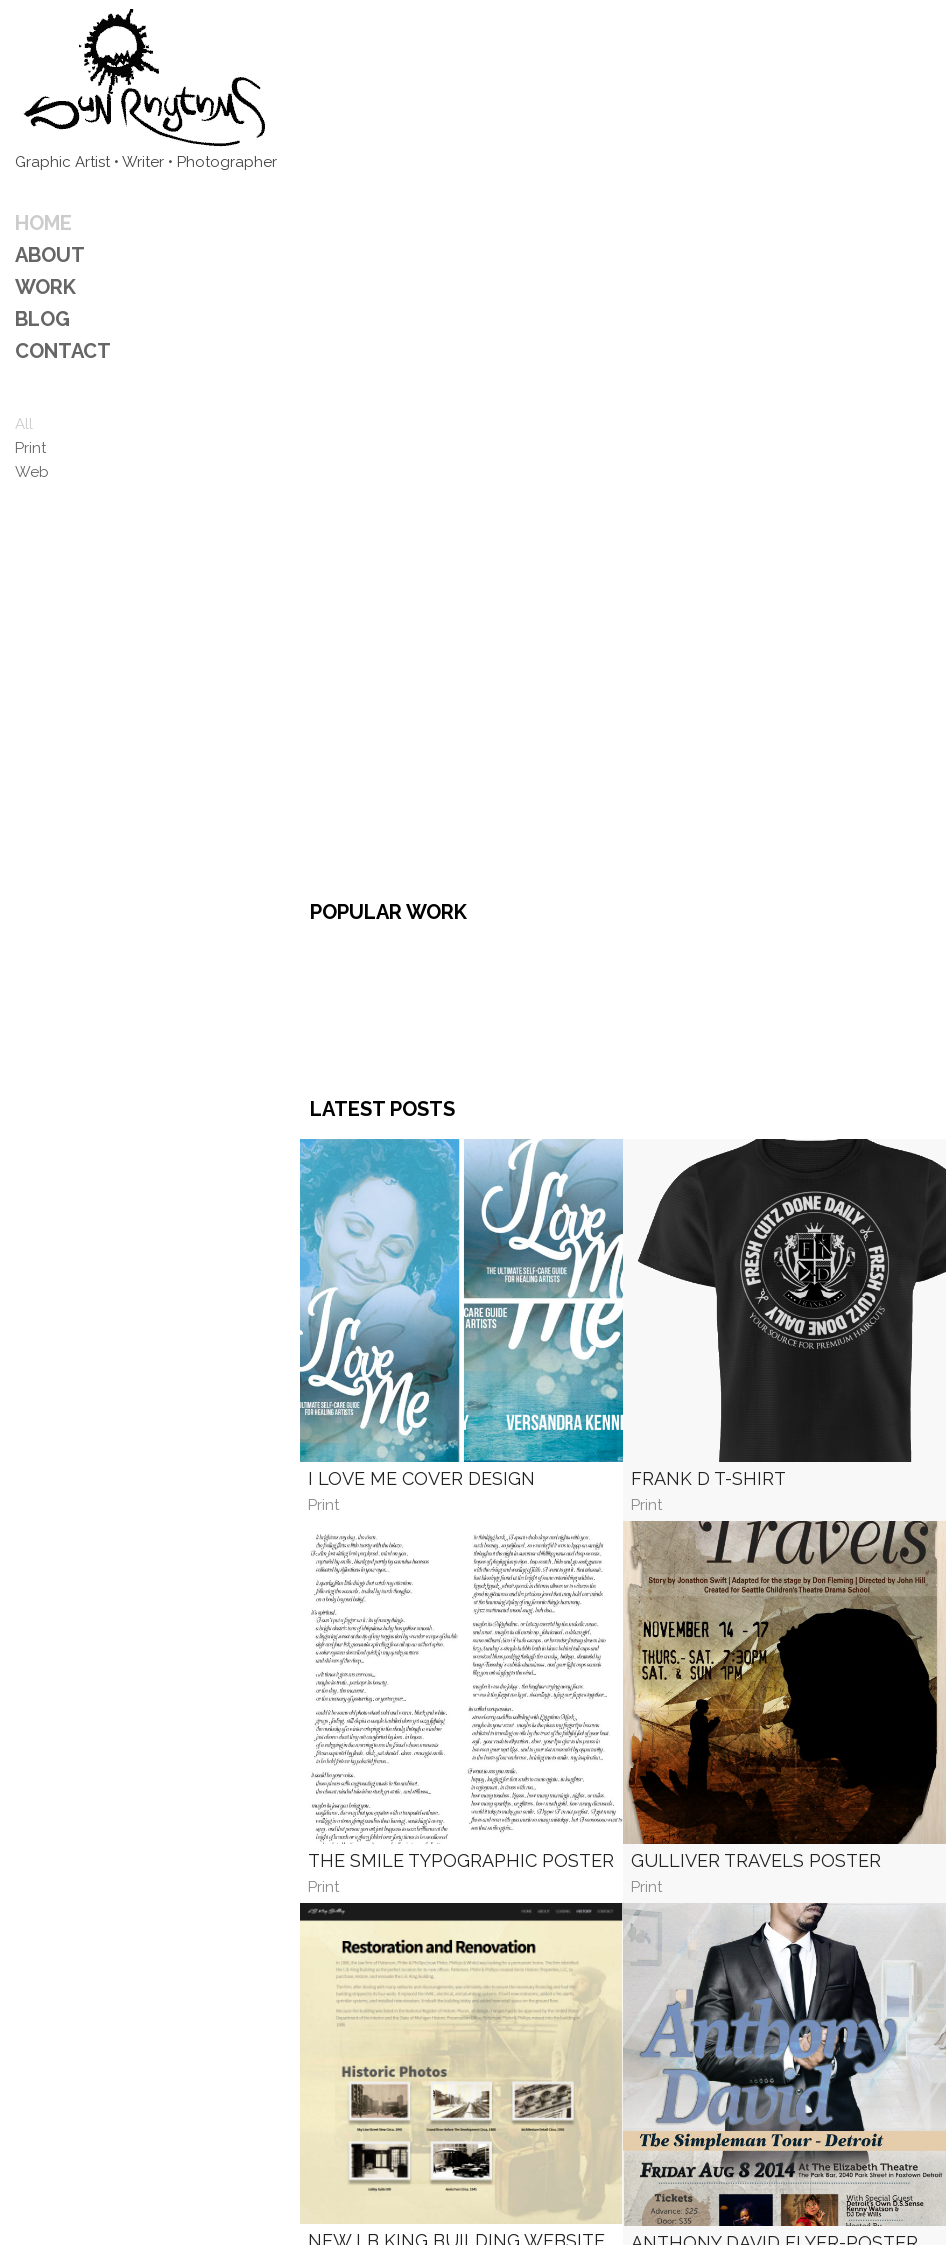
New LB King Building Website (456, 1952)
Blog (42, 319)
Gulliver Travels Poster (756, 1572)
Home (43, 223)
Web (32, 472)
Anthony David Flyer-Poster (774, 1954)
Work (45, 287)
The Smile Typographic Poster (461, 1572)
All (24, 424)
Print (30, 448)
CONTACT (63, 351)
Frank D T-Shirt (708, 1190)
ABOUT (50, 255)
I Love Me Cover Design (421, 1190)
